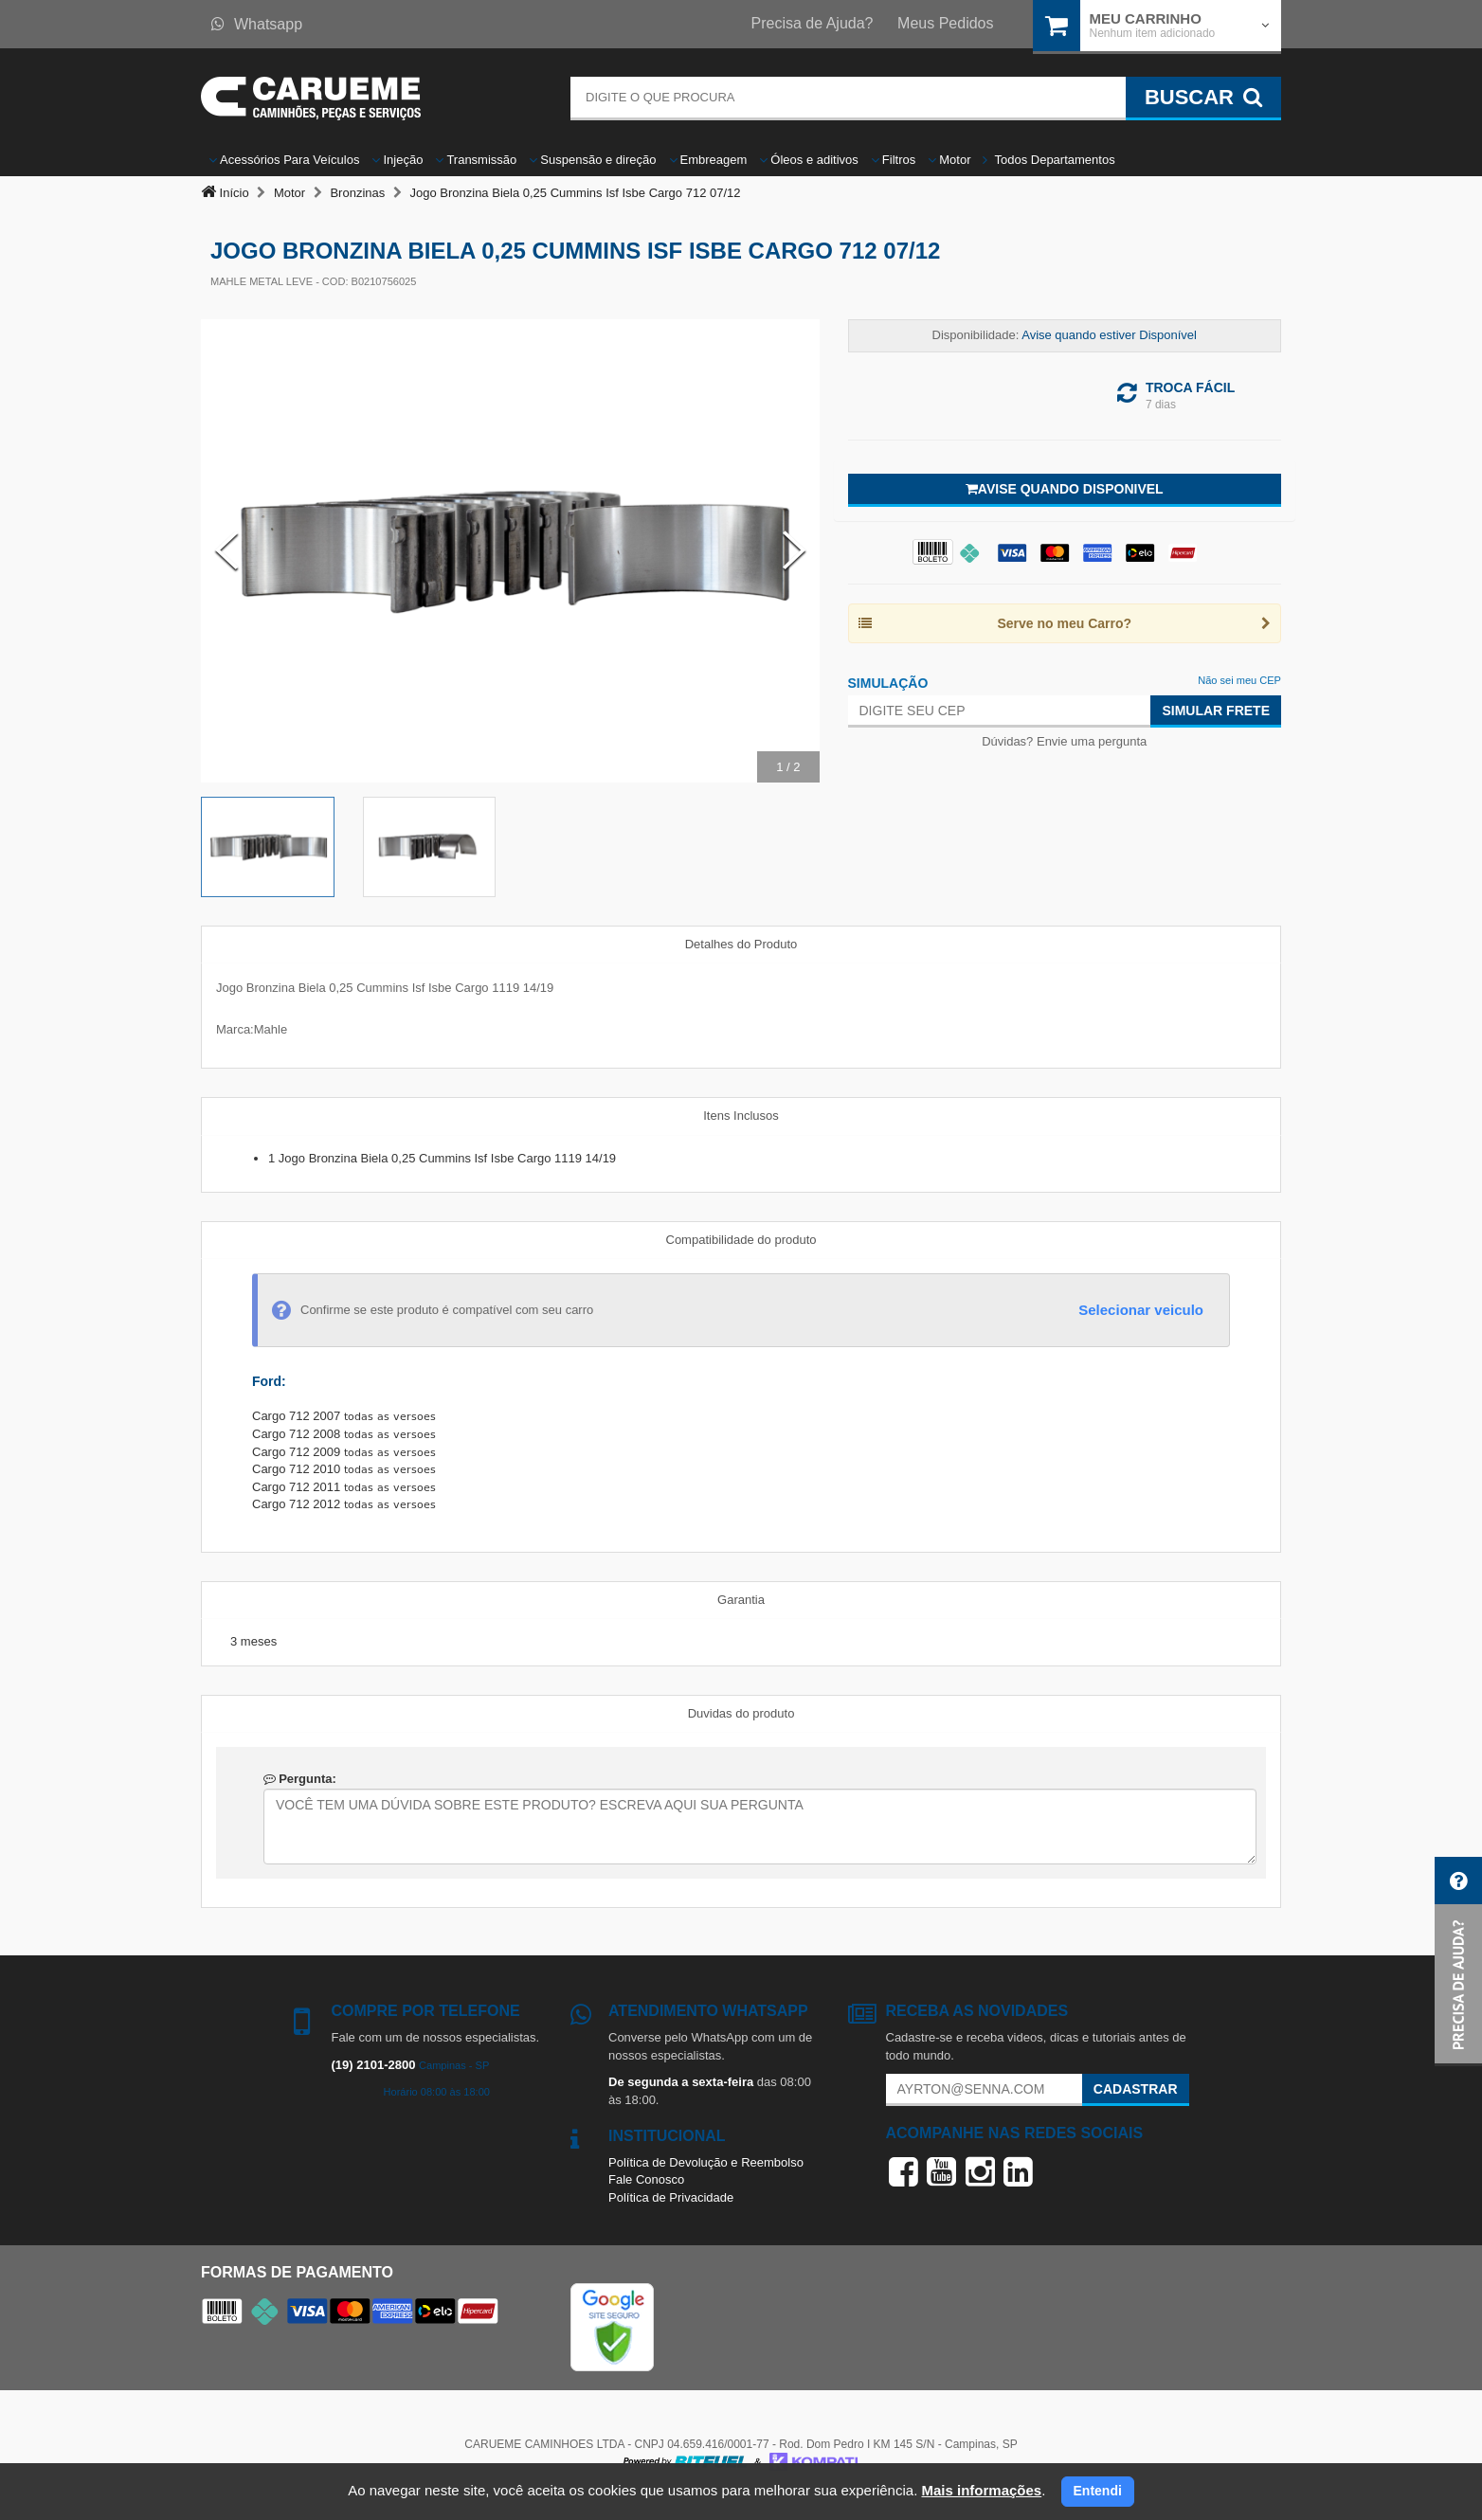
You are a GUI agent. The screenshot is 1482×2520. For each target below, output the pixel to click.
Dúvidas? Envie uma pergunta (1064, 741)
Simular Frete (1216, 710)
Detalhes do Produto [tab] (741, 944)
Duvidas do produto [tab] (741, 1713)
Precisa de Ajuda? (812, 23)
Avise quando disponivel (1065, 488)
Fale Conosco (646, 2179)
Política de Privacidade (670, 2197)
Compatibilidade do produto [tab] (741, 1240)
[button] (1458, 1961)
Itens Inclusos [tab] (741, 1115)
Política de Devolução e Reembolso (706, 2162)
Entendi (1098, 2490)
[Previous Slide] (226, 550)
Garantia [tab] (741, 1600)
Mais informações (981, 2490)
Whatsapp (256, 24)
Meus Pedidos (945, 23)
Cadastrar (1135, 2089)
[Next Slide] (794, 550)
